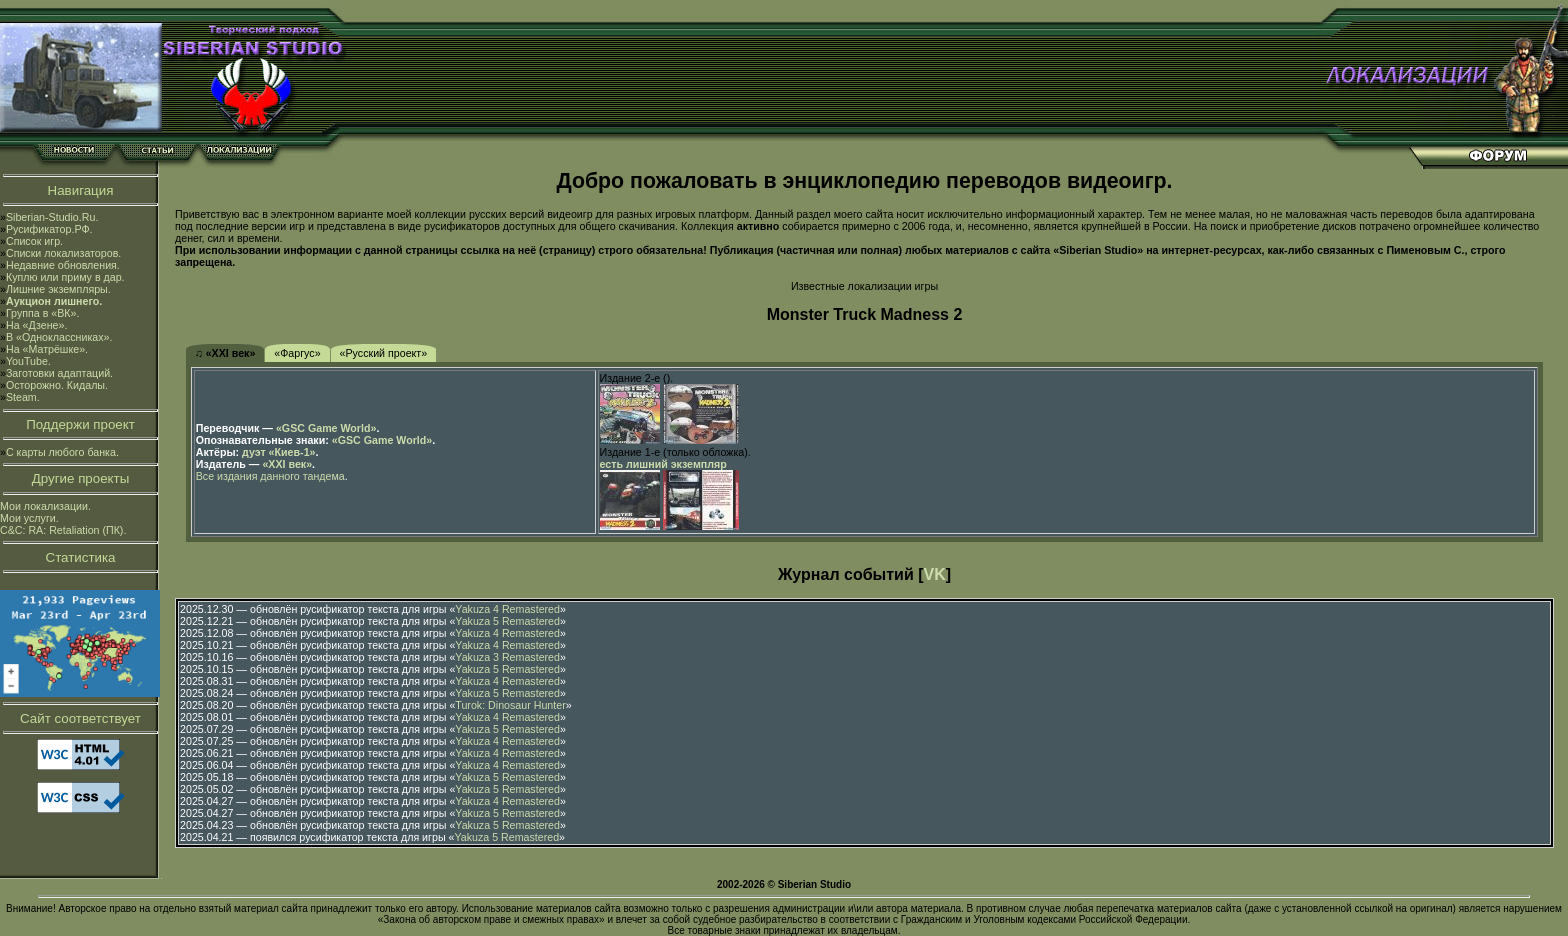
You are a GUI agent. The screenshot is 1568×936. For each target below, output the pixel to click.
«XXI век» (287, 464)
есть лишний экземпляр (663, 464)
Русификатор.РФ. (49, 229)
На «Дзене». (36, 325)
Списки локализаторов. (63, 253)
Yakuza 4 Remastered (507, 609)
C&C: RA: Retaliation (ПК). (63, 530)
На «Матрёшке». (47, 349)
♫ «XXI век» (225, 353)
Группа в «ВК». (43, 313)
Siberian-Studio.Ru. (52, 217)
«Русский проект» (384, 353)
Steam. (23, 397)
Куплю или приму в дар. (65, 277)
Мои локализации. (45, 506)
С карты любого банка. (62, 452)
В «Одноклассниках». (59, 337)
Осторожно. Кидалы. (57, 385)
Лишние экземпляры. (58, 289)
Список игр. (34, 241)
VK (935, 574)
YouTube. (28, 361)
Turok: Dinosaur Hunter (510, 705)
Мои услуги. (29, 518)
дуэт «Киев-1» (278, 452)
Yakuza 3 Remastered (507, 657)
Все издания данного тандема (270, 476)
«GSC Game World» (326, 428)
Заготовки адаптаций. (59, 373)
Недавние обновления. (63, 265)
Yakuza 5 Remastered (507, 621)
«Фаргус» (297, 353)
